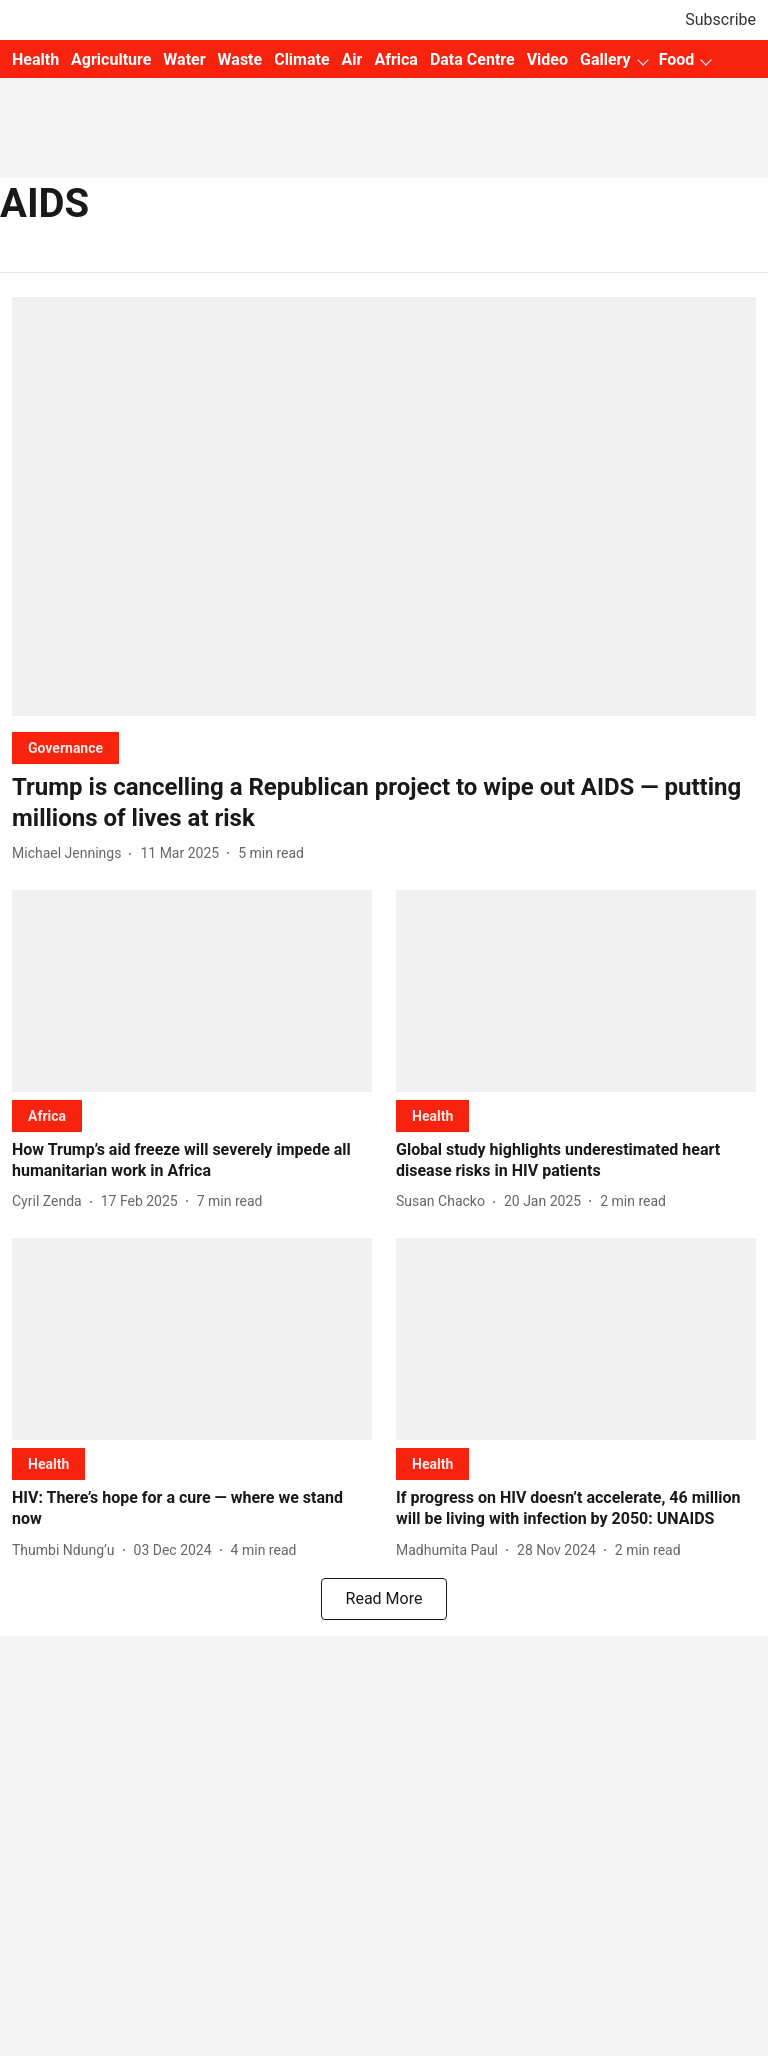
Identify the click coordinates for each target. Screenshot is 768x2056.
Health (35, 59)
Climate (301, 59)
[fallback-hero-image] (384, 506)
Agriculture (111, 59)
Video (547, 59)
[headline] (384, 803)
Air (352, 59)
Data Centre (472, 59)
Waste (240, 59)
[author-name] (70, 853)
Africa (395, 59)
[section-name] (65, 747)
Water (184, 59)
